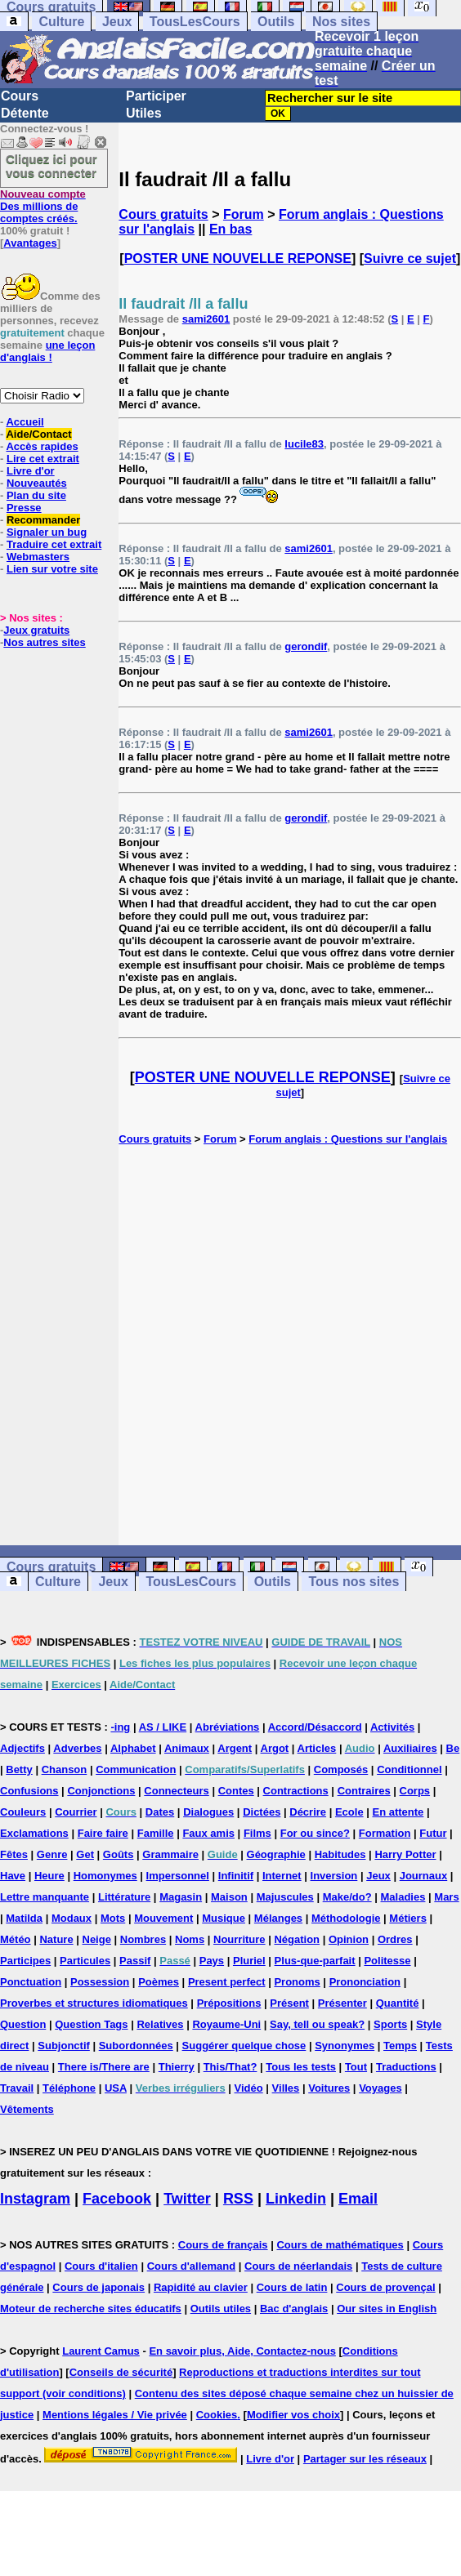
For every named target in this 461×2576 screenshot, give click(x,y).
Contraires (364, 1791)
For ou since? (315, 1833)
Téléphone (69, 2088)
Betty (19, 1769)
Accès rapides (42, 446)
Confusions (29, 1791)
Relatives (160, 2024)
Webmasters (38, 556)
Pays (211, 1960)
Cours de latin (292, 2287)
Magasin (180, 1897)
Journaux (424, 1876)
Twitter (187, 2198)
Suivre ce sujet (410, 258)
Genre (52, 1854)
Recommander (43, 520)
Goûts (118, 1854)
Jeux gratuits (36, 630)
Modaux (71, 1918)
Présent (289, 2003)
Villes (286, 2088)
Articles (317, 1748)
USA (116, 2088)
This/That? (230, 2067)
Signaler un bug (47, 532)
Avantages (29, 243)
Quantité (397, 2003)
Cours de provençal (385, 2287)
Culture (61, 22)
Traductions (406, 2067)
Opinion (349, 1939)
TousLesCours (195, 22)
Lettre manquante (44, 1897)
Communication (136, 1769)
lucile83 (304, 444)
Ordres (395, 1939)
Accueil (24, 422)
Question (23, 2024)
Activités (392, 1727)
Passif (134, 1960)
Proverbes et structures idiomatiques (94, 2003)
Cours (19, 96)
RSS (238, 2198)
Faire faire (103, 1833)
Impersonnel (177, 1876)
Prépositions (229, 2003)
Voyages (380, 2088)
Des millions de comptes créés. (43, 206)
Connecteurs (176, 1791)
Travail (17, 2088)
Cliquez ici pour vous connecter (51, 166)
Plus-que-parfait (315, 1960)
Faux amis (208, 1833)
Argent (234, 1748)
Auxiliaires (410, 1748)
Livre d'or (31, 471)
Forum (243, 214)
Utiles (144, 113)
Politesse (387, 1960)
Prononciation (365, 1982)
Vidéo (249, 2088)
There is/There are (104, 2067)
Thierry (177, 2067)
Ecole (349, 1812)
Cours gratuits (163, 214)
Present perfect (227, 1982)
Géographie (276, 1854)
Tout (356, 2067)
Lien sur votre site (52, 569)
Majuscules (285, 1897)
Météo (15, 1939)
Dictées (261, 1812)
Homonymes (105, 1876)
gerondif (305, 646)
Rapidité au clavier (201, 2287)
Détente (25, 113)
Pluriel (249, 1960)
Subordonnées (136, 2045)
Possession (99, 1982)
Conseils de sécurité (120, 2372)
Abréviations (227, 1727)
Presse (24, 507)
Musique (223, 1918)
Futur (432, 1833)
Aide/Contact (38, 434)
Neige (97, 1939)
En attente (398, 1812)
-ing (120, 1727)
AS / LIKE (163, 1727)
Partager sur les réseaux (365, 2459)
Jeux (117, 22)
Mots (113, 1918)
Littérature (124, 1897)
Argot (275, 1748)
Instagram (35, 2198)
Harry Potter (405, 1854)
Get (85, 1854)
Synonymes (344, 2045)
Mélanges (278, 1918)
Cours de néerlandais (298, 2266)
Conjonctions (101, 1791)
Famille (155, 1833)
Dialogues (208, 1812)
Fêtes (14, 1854)
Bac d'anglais (294, 2308)
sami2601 (206, 319)
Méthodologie (346, 1918)
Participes (25, 1960)
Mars (446, 1897)
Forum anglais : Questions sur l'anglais (347, 1139)
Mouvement (163, 1918)
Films (257, 1833)
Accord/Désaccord (315, 1727)
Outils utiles (220, 2308)
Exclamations (34, 1833)
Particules (85, 1960)
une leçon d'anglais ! (47, 351)
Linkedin (296, 2198)
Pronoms (297, 1982)
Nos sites (341, 22)
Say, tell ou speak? (317, 2024)
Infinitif (235, 1876)
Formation (385, 1833)
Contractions (296, 1791)
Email (358, 2198)
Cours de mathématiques (339, 2245)
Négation (297, 1939)
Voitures (329, 2088)
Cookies (217, 2415)
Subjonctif (64, 2045)
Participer (156, 96)
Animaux (186, 1748)
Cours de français (223, 2245)
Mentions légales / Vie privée (115, 2415)
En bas (230, 229)
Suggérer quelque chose (244, 2045)
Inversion (334, 1876)
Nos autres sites (44, 642)
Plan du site (36, 495)
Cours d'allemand (191, 2266)
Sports (390, 2024)
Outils (275, 22)
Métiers (408, 1918)
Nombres (143, 1939)
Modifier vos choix (293, 2415)
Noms (189, 1939)
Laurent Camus (101, 2351)
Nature (56, 1939)
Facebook (117, 2198)
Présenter (342, 2003)
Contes (236, 1791)
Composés (341, 1769)
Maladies (403, 1897)
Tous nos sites (353, 1582)
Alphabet (133, 1748)
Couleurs (23, 1812)
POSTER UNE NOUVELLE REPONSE (237, 258)
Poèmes (158, 1982)
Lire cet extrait (43, 458)
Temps (400, 2045)
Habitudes (340, 1854)
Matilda (24, 1918)
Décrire (307, 1812)
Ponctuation (30, 1982)
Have (12, 1876)
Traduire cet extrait (54, 544)
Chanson (64, 1769)
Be (453, 1748)
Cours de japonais (98, 2287)
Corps (415, 1791)
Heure (49, 1876)
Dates (159, 1812)
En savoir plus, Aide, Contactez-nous (242, 2351)
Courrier (75, 1812)
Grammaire (170, 1854)
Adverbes (77, 1748)
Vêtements (27, 2109)
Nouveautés (37, 483)
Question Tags (91, 2024)
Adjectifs (22, 1748)
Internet (282, 1876)
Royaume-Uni (226, 2024)
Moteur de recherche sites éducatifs (90, 2308)
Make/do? (347, 1897)
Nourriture (239, 1939)
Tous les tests (301, 2067)
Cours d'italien (101, 2266)
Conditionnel (409, 1769)
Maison (229, 1897)
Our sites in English (386, 2308)
